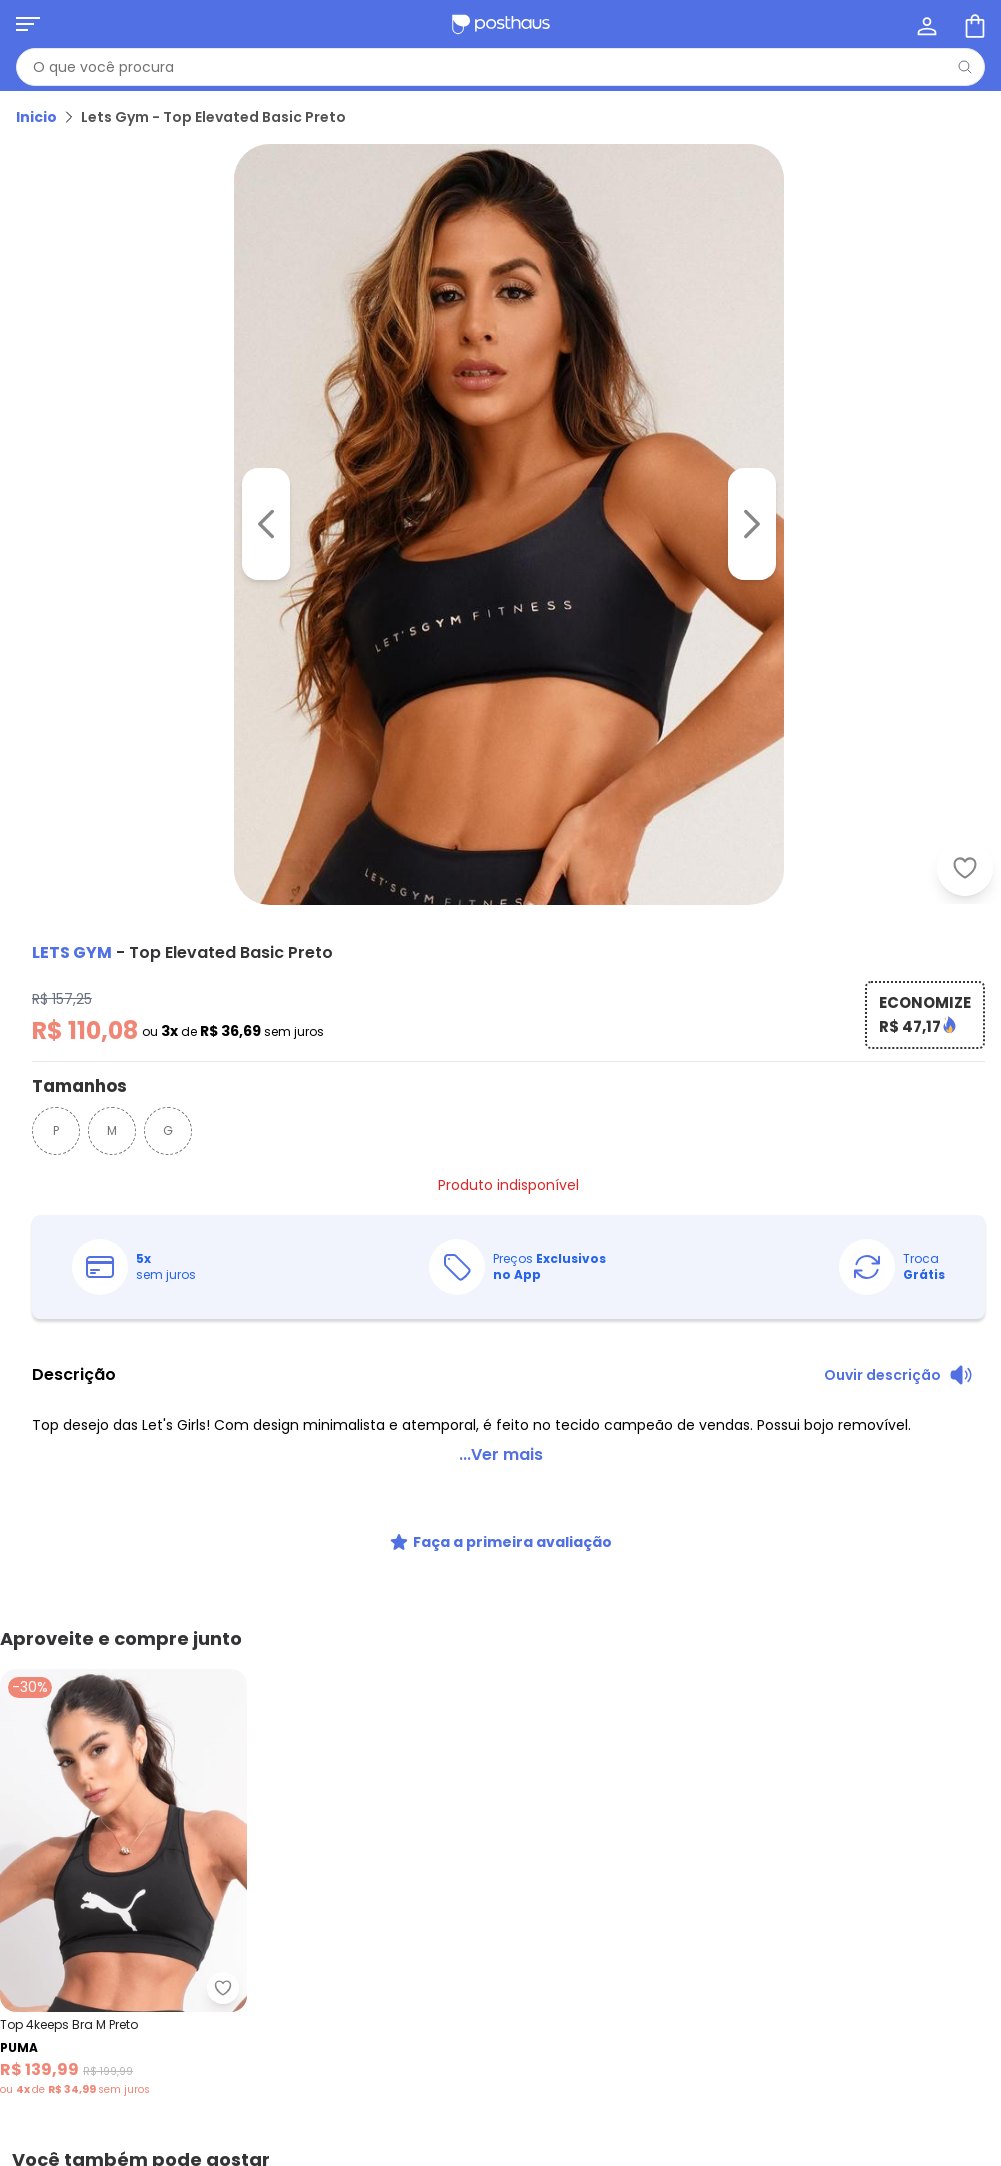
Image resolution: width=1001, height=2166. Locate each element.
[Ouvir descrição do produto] (898, 1375)
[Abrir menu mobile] (28, 24)
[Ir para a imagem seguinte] (752, 524)
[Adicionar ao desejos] (965, 868)
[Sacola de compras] (973, 24)
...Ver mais (501, 1454)
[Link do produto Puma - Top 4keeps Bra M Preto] (123, 1883)
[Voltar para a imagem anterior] (266, 524)
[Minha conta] (925, 24)
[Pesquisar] (965, 67)
